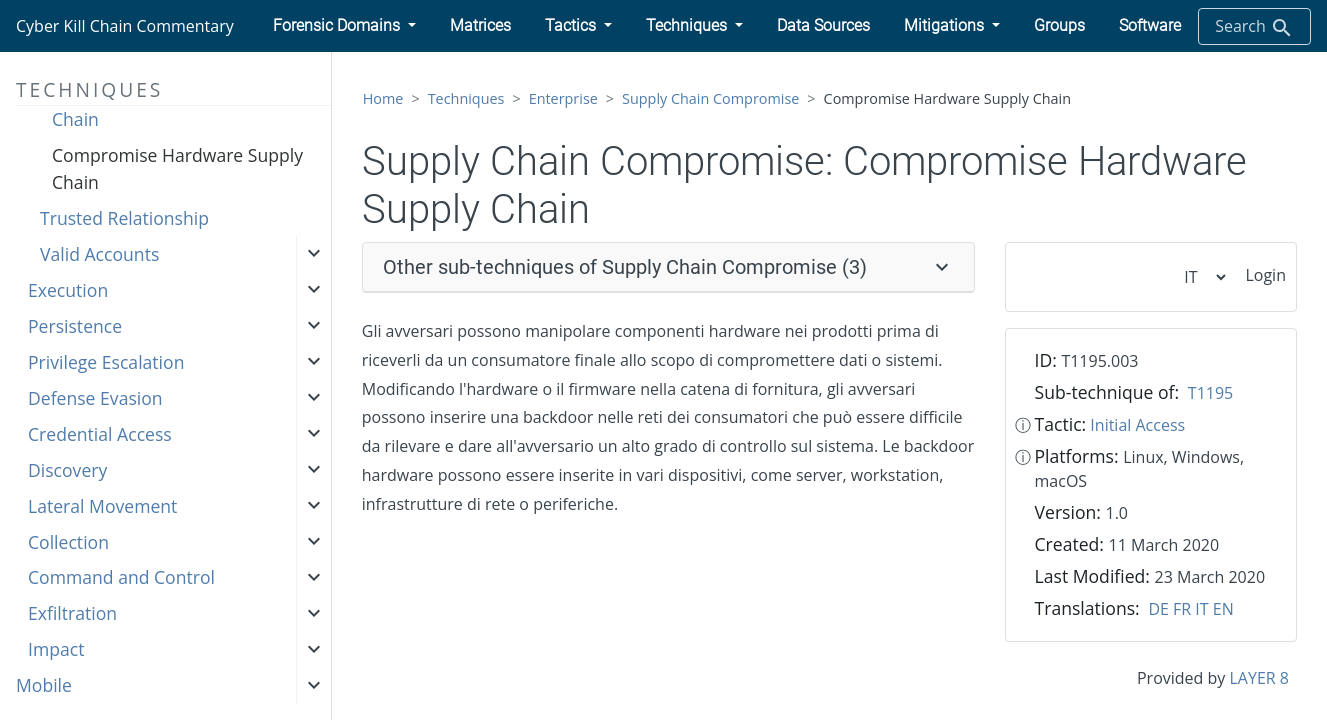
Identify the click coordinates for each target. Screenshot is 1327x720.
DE (1158, 609)
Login (1265, 275)
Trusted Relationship (124, 218)
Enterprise (563, 98)
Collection (68, 542)
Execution (68, 290)
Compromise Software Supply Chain (173, 106)
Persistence (75, 326)
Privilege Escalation (106, 362)
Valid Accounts (99, 254)
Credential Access (100, 434)
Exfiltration (72, 613)
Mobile (44, 685)
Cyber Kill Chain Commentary (125, 26)
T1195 (1210, 393)
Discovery (67, 470)
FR (1182, 609)
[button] (344, 26)
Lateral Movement (102, 506)
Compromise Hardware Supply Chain (177, 168)
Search (1254, 27)
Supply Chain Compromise (710, 98)
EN (1223, 609)
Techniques (466, 98)
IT (1201, 609)
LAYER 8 (1258, 678)
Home (383, 98)
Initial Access (1137, 425)
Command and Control (121, 577)
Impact (56, 649)
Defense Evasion (95, 398)
